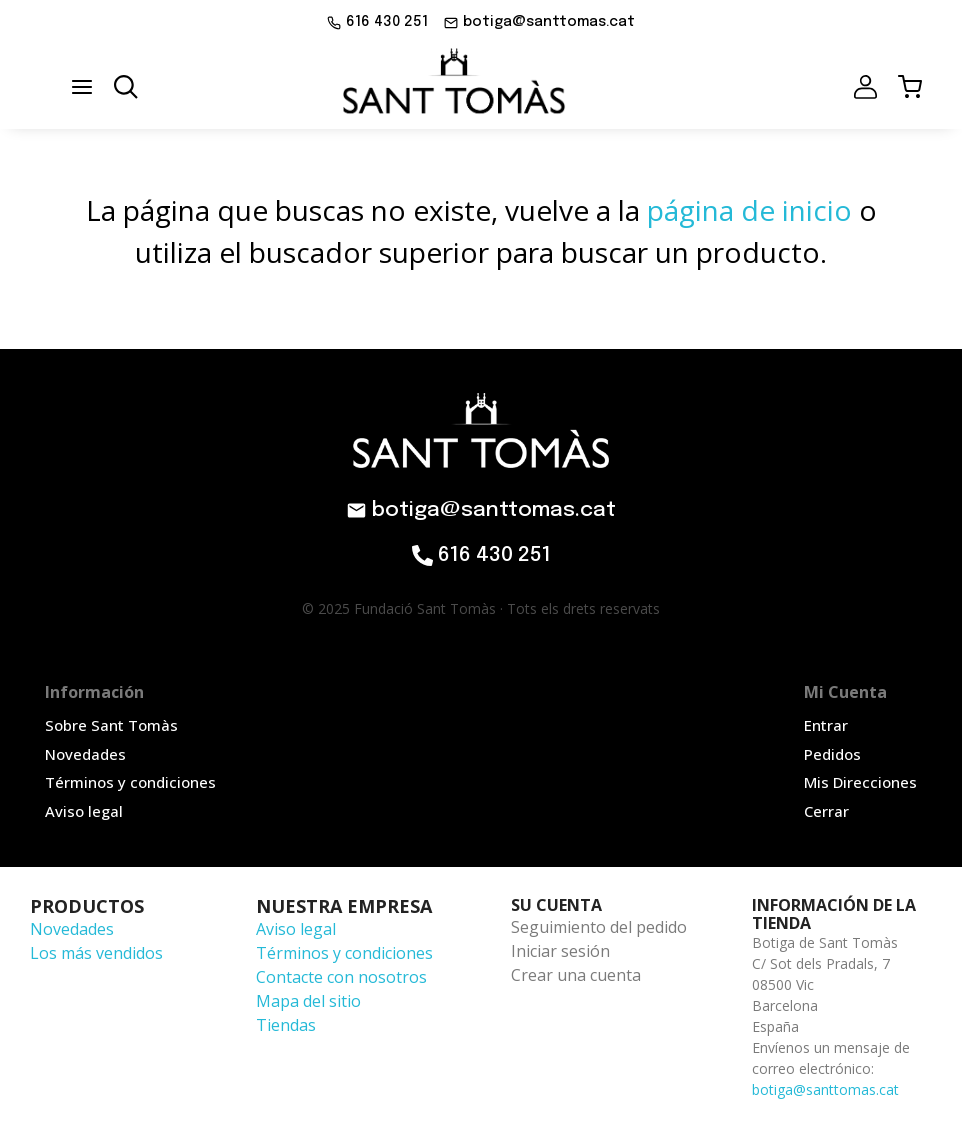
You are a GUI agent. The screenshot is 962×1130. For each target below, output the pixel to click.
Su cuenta (556, 905)
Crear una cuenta (576, 975)
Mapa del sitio (308, 1001)
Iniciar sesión (560, 951)
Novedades (72, 929)
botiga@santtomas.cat (825, 1089)
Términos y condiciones (344, 953)
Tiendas (286, 1025)
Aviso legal (296, 929)
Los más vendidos (96, 953)
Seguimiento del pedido (599, 927)
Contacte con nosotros (341, 977)
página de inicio (749, 210)
